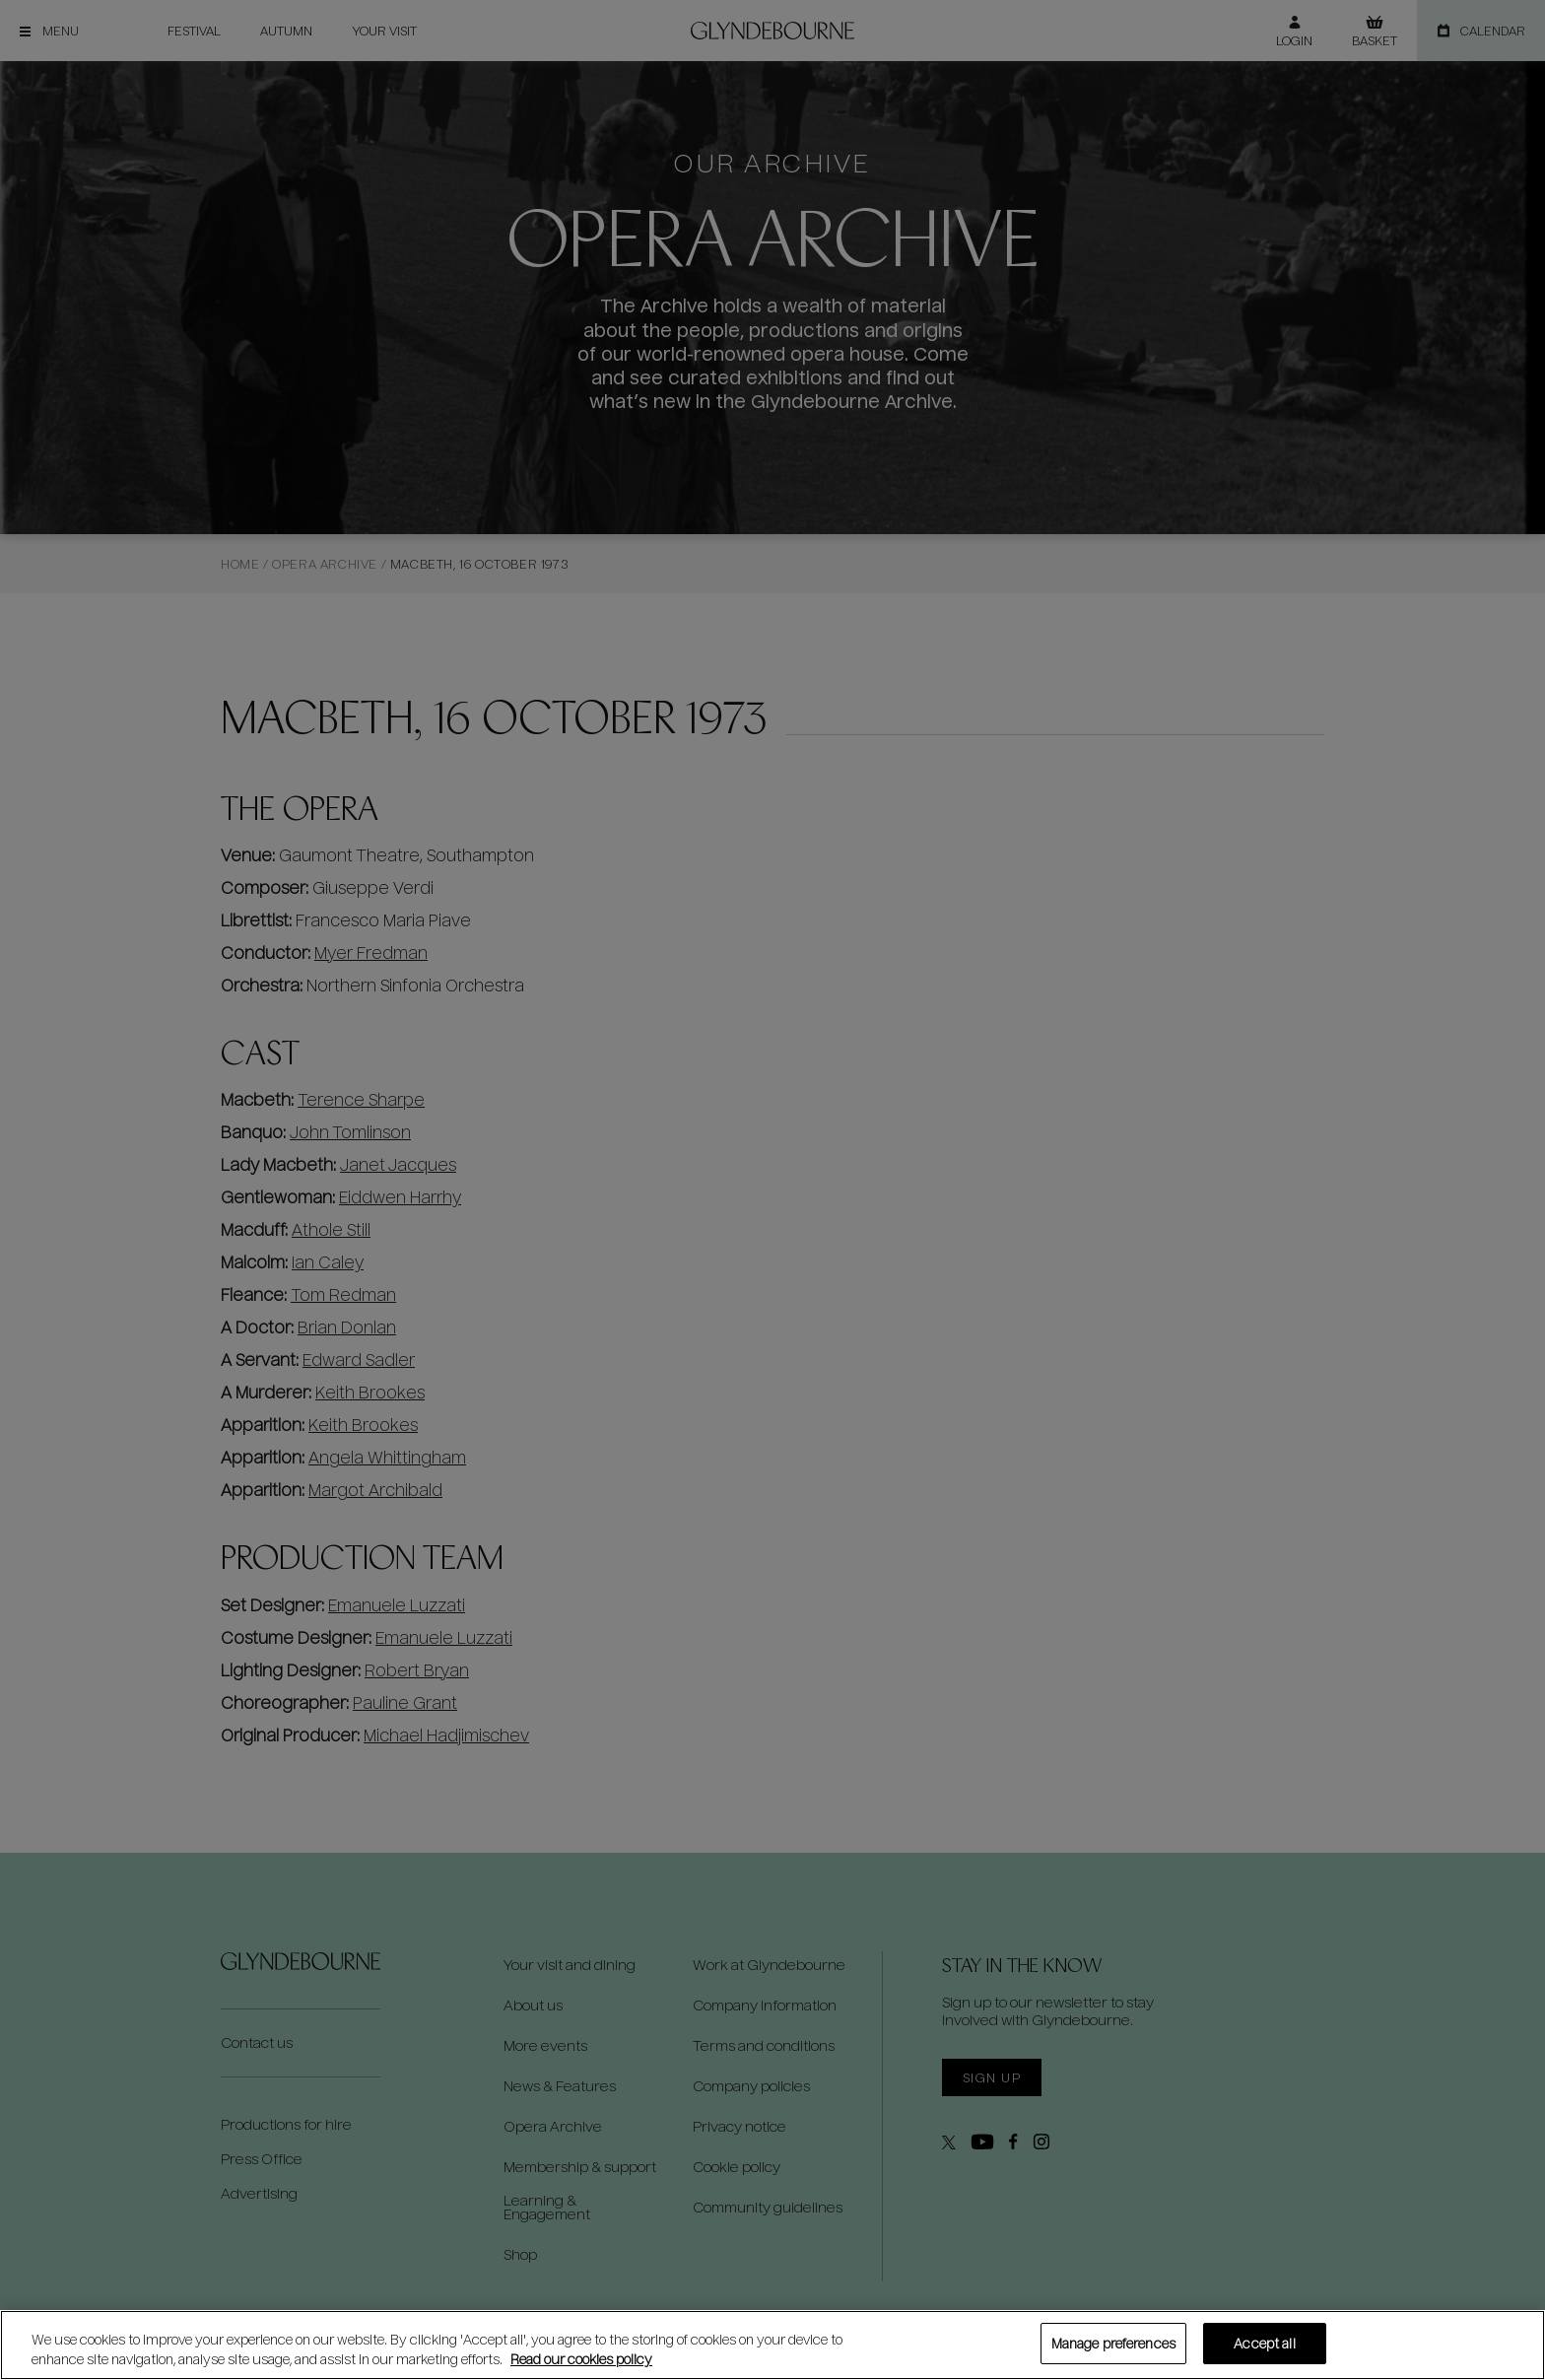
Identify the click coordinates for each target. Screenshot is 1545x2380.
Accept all (1264, 2343)
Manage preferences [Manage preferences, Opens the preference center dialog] (1113, 2343)
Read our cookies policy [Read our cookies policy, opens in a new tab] (581, 2358)
